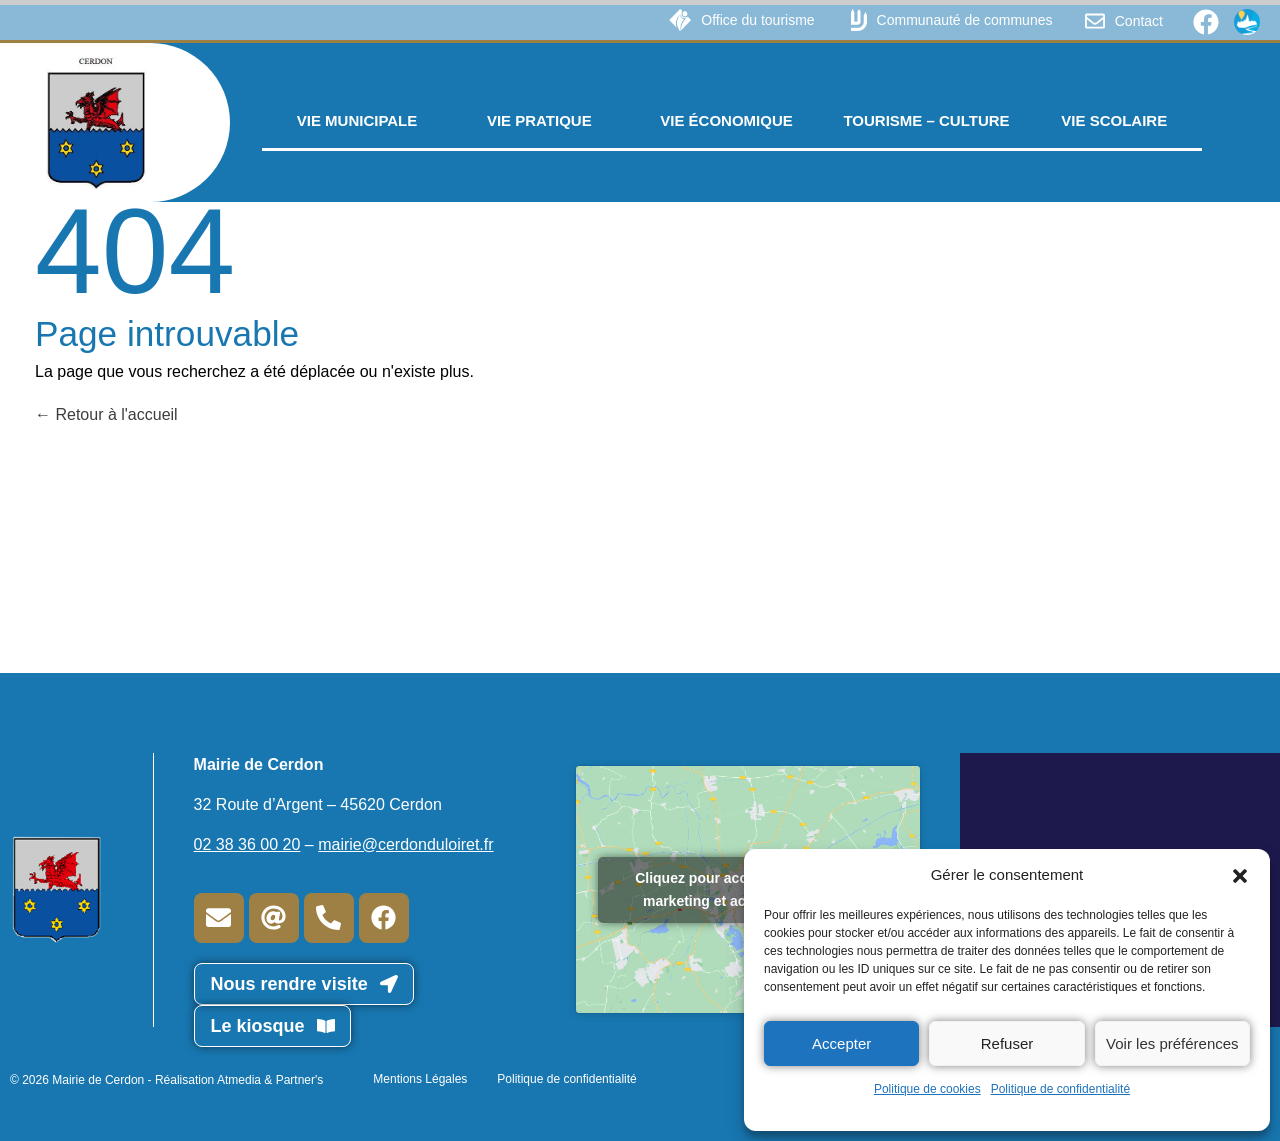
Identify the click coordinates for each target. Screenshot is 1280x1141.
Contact (1139, 21)
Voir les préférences (1172, 1043)
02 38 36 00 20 (247, 844)
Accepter (841, 1043)
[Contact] (1095, 21)
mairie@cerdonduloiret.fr (405, 844)
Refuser (1007, 1043)
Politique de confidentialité (1060, 1089)
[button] (1240, 875)
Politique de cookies (927, 1089)
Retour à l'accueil (106, 414)
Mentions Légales (420, 1079)
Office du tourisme (757, 20)
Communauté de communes (965, 20)
